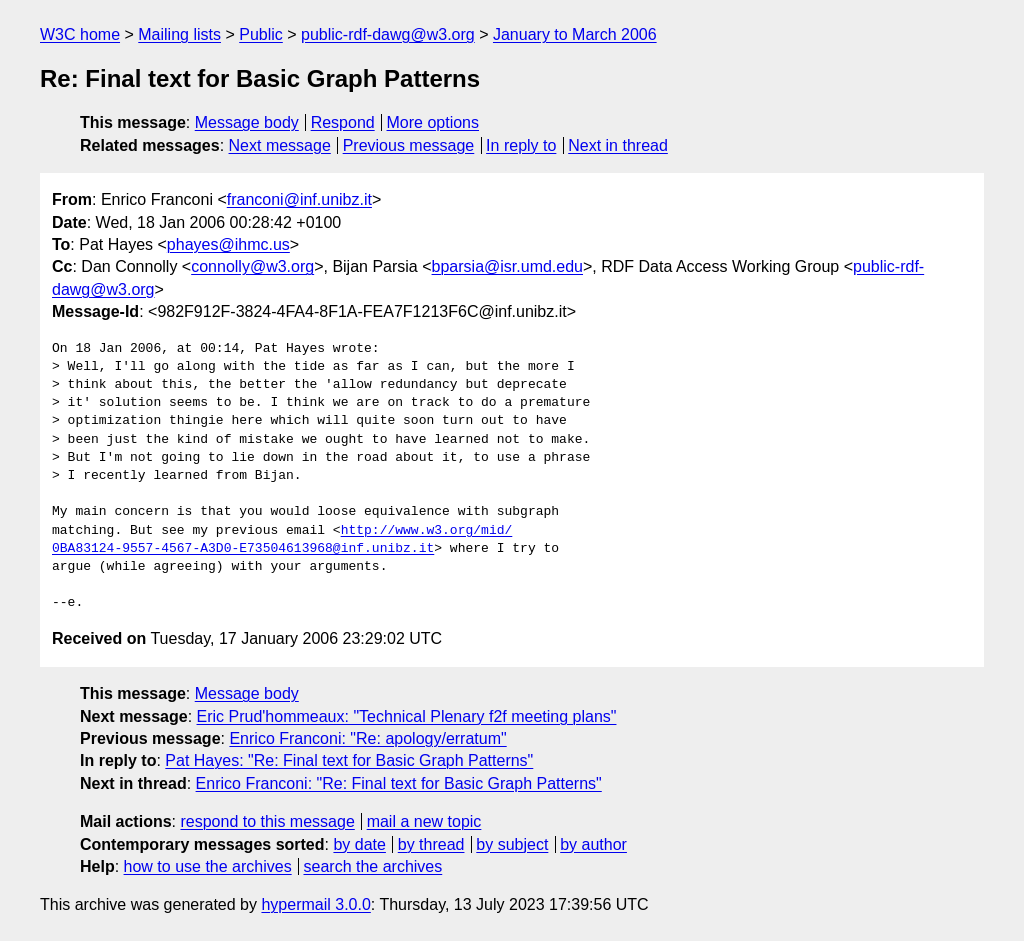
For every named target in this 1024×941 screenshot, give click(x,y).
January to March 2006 (575, 34)
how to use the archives (208, 866)
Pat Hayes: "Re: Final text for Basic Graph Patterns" (349, 760)
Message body (247, 122)
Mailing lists (179, 34)
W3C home (80, 34)
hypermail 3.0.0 (315, 904)
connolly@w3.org (252, 266)
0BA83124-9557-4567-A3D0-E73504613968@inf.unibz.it (243, 549)
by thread (431, 844)
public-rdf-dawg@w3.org (388, 34)
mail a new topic (424, 821)
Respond (343, 122)
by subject (512, 844)
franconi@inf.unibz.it (299, 199)
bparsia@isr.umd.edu (507, 266)
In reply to (521, 145)
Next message (280, 145)
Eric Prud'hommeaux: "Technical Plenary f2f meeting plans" (407, 716)
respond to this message (267, 821)
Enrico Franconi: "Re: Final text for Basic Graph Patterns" (399, 783)
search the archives (373, 866)
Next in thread (618, 145)
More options (433, 122)
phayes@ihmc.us (228, 244)
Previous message (409, 145)
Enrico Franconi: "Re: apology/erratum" (367, 738)
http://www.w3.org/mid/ (427, 531)
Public (261, 34)
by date (359, 844)
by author (593, 844)
